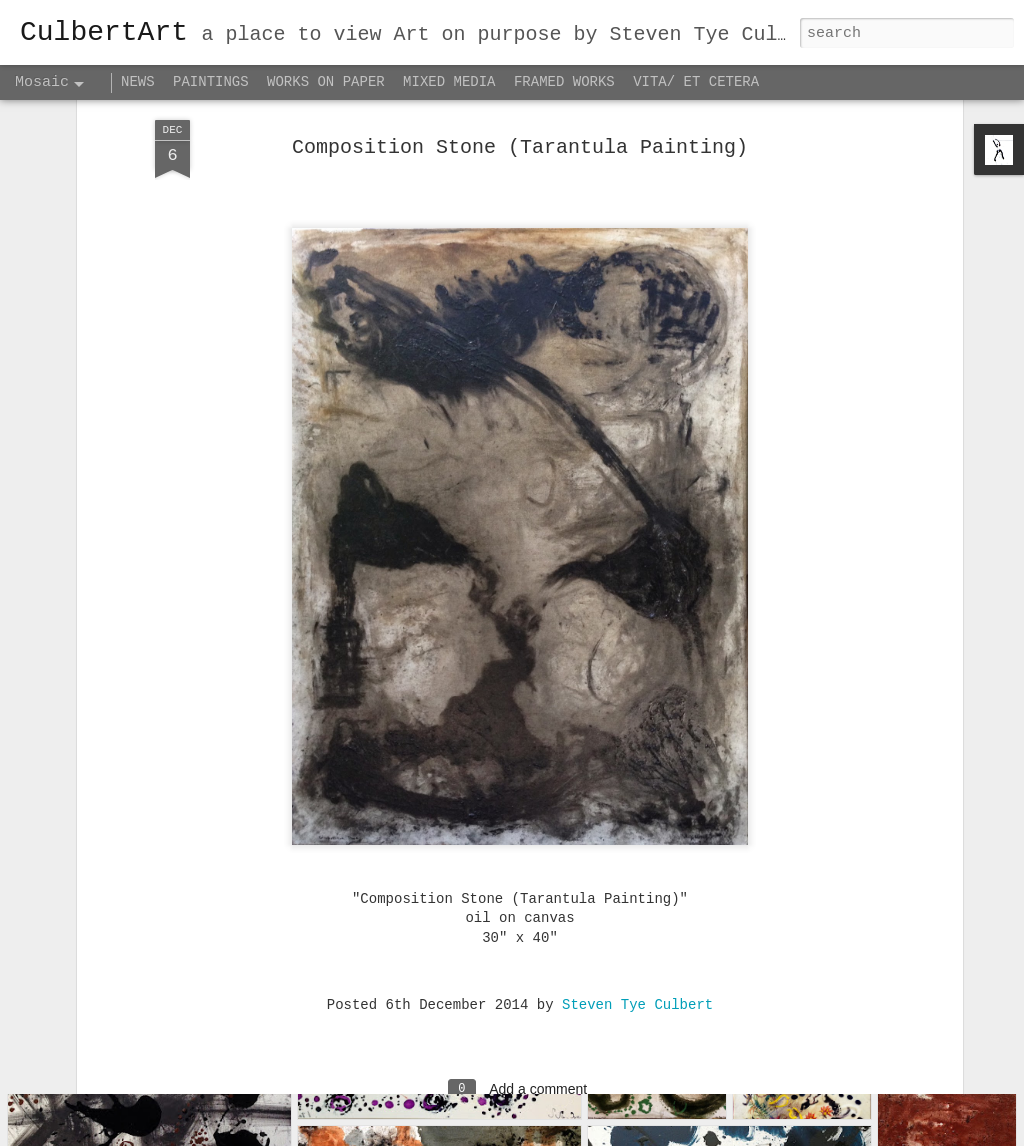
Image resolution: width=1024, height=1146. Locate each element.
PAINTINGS (211, 82)
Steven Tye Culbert (637, 919)
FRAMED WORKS (564, 82)
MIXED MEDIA (449, 82)
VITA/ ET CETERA (696, 82)
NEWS (138, 82)
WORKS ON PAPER (326, 82)
